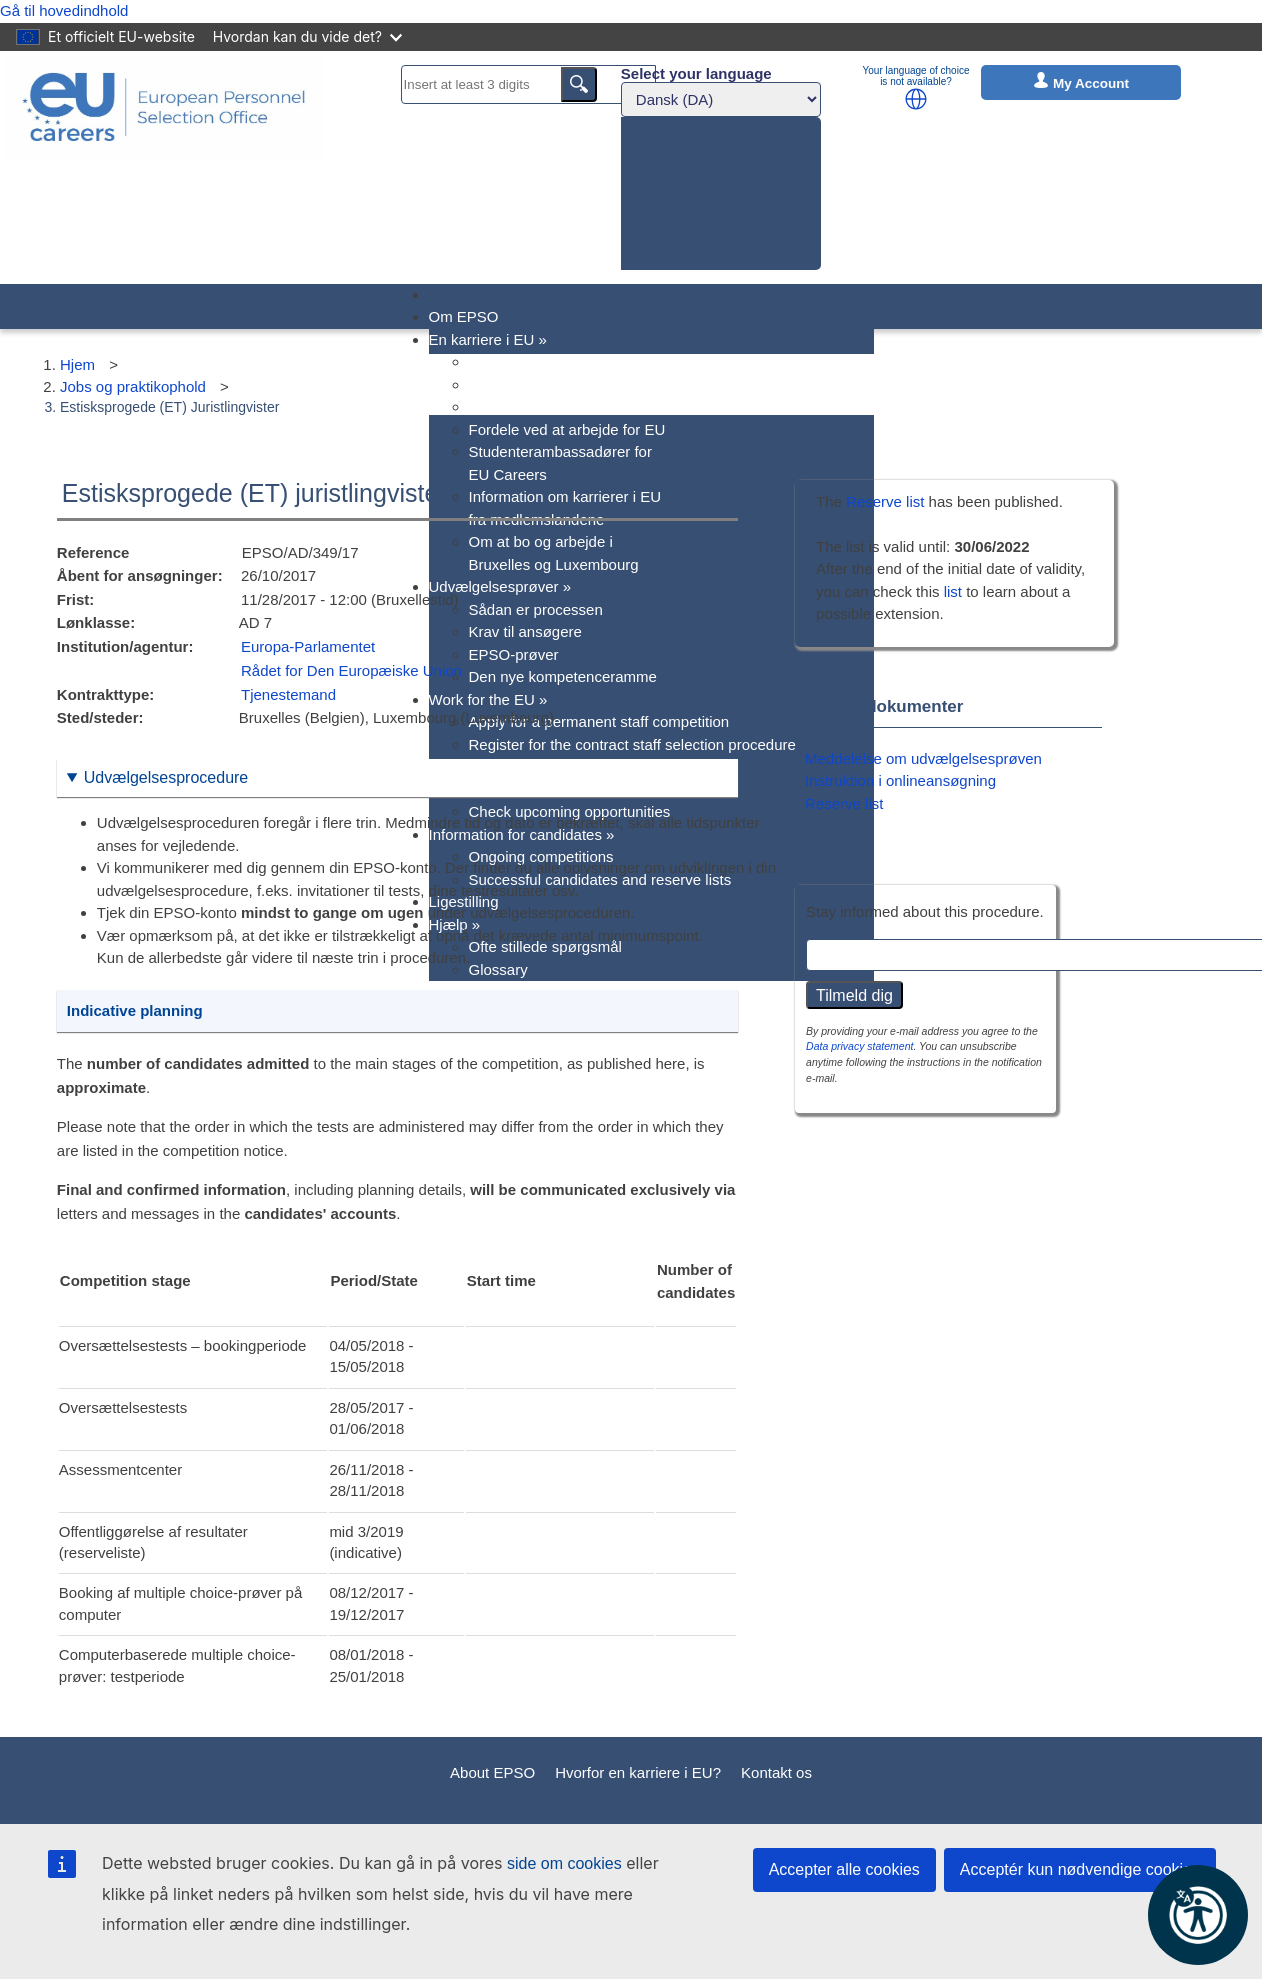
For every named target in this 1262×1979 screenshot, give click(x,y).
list (953, 591)
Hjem (77, 364)
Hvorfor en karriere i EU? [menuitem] (552, 361)
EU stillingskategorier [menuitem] (539, 406)
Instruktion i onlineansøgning (900, 780)
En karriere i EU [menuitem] (488, 339)
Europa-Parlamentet (308, 646)
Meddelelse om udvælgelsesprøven (923, 758)
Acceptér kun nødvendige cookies (1080, 1869)
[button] (916, 99)
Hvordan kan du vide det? (307, 36)
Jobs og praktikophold (133, 386)
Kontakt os (776, 1772)
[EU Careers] (164, 167)
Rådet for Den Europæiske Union (351, 670)
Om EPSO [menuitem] (464, 316)
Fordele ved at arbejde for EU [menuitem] (567, 429)
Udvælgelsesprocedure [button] (166, 777)
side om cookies (564, 1863)
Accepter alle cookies (844, 1869)
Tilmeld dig (854, 995)
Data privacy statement (859, 1046)
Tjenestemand (288, 694)
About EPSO (492, 1772)
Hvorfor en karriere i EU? (638, 1772)
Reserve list (887, 501)
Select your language (696, 73)
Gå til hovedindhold (64, 10)
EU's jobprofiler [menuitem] (519, 384)
